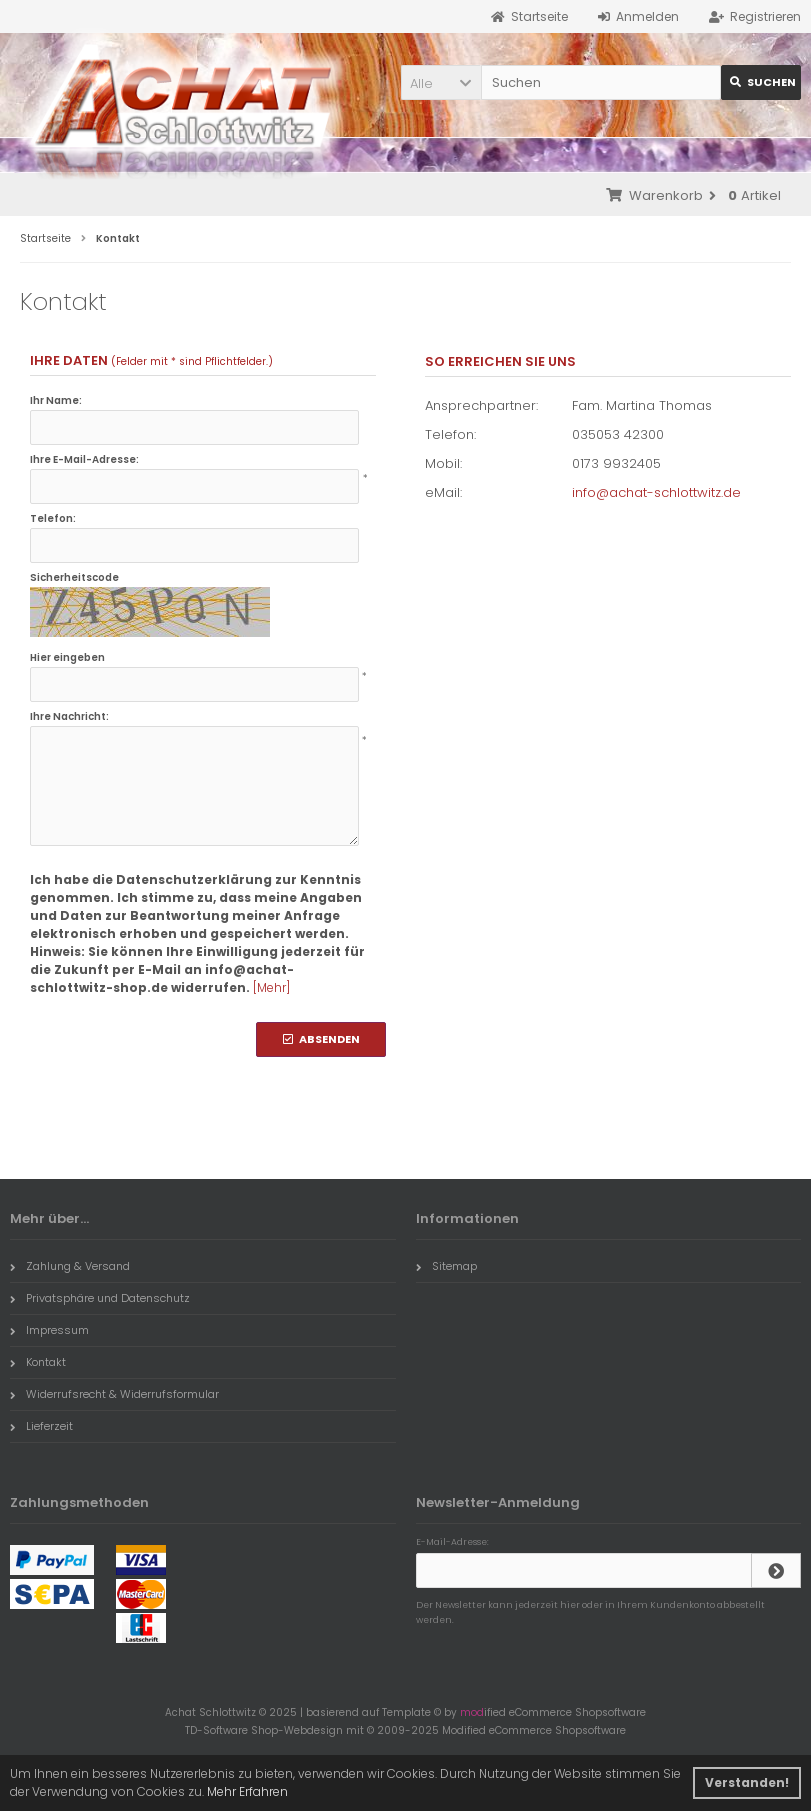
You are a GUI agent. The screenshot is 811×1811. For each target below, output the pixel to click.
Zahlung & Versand (70, 1266)
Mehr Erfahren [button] (247, 1791)
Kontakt (38, 1362)
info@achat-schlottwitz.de (656, 492)
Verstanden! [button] (747, 1782)
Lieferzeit (41, 1426)
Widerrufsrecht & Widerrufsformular (114, 1394)
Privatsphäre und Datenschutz (100, 1298)
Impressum (49, 1330)
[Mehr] (271, 987)
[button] (441, 82)
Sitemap (446, 1266)
